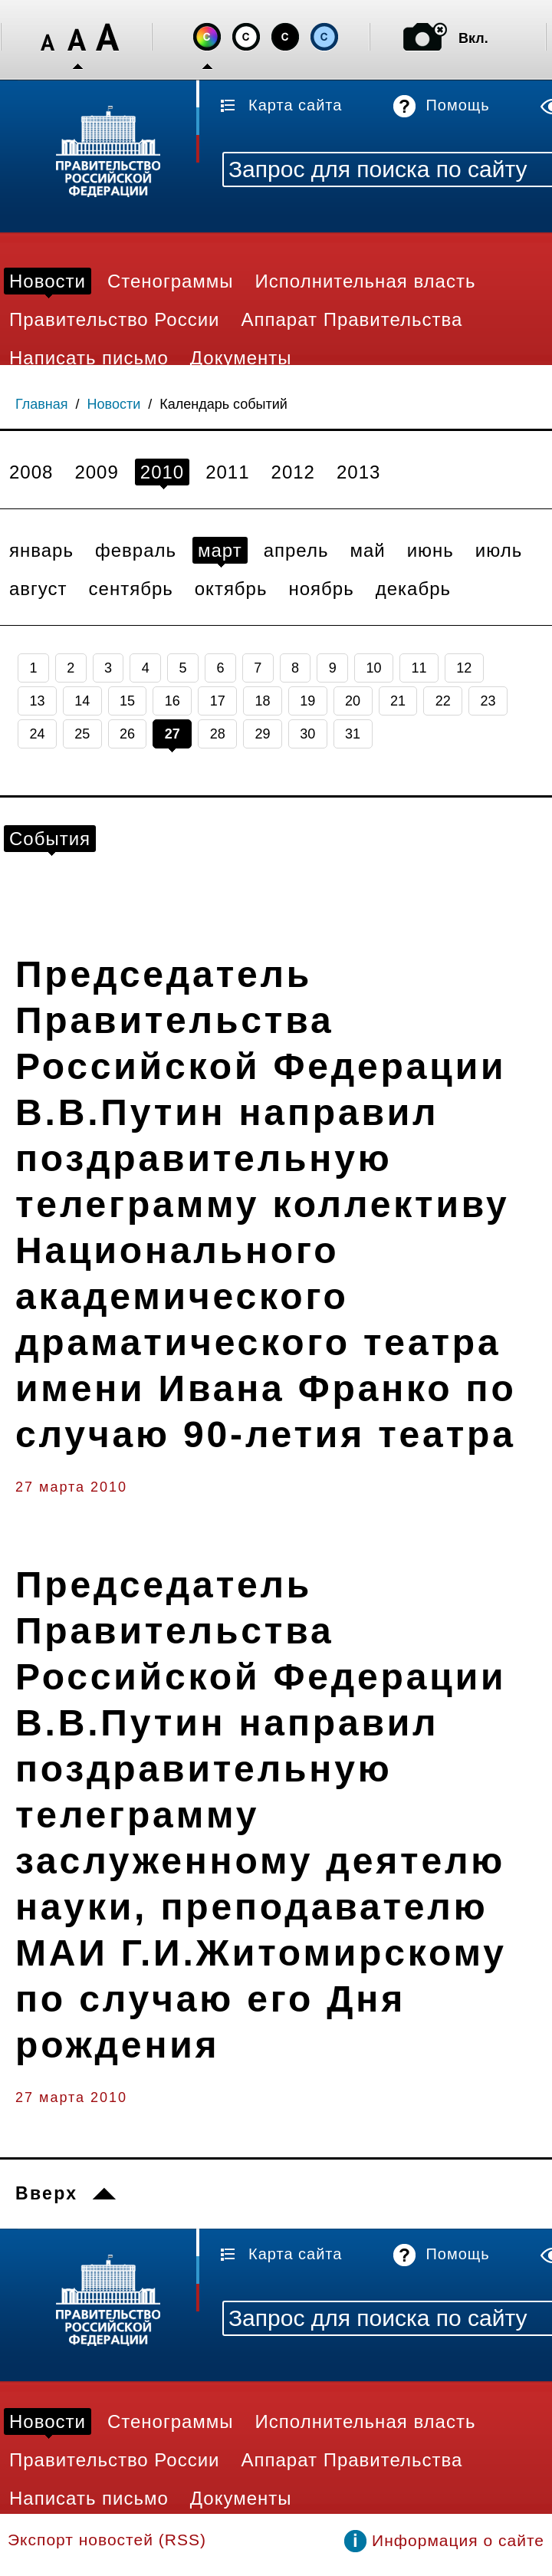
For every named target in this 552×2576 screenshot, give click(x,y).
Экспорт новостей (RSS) (107, 2539)
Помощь (457, 105)
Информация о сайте (458, 2540)
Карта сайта (295, 105)
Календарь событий (223, 404)
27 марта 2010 (71, 1487)
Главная (41, 404)
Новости (114, 404)
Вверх (46, 2193)
